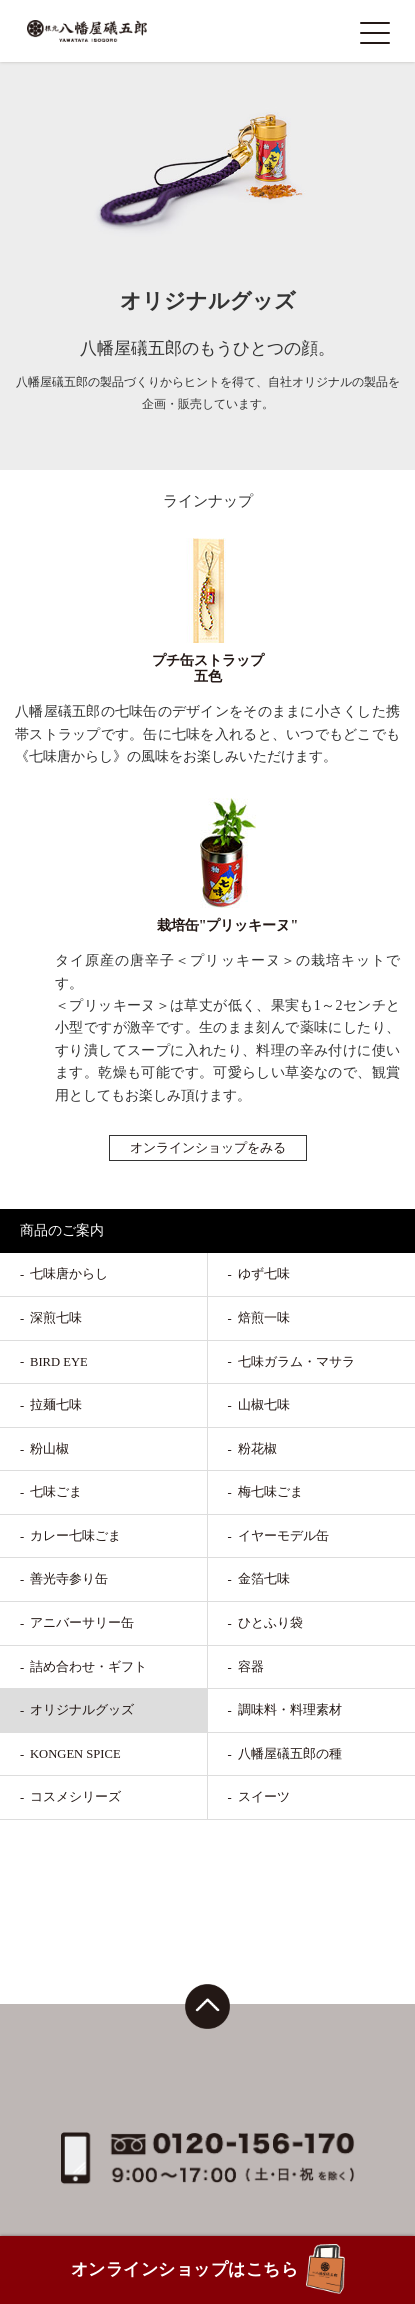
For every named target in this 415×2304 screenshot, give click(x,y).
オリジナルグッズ (82, 1710)
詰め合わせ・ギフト (88, 1667)
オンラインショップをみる (208, 1148)
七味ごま (56, 1492)
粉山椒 (49, 1449)
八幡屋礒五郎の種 (290, 1754)
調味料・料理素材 (290, 1710)
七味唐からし (69, 1274)
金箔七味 (264, 1579)
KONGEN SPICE (75, 1754)
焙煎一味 (264, 1318)
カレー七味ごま (75, 1536)
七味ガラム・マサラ (296, 1362)
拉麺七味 (56, 1405)
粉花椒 (257, 1449)
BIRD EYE (59, 1362)
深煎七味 (56, 1318)
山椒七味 (264, 1405)
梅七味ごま (270, 1492)
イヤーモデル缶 (283, 1536)
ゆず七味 (264, 1274)
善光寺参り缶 (69, 1579)
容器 (251, 1667)
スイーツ (264, 1797)
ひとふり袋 (270, 1623)
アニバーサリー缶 (82, 1623)
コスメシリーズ (75, 1797)
